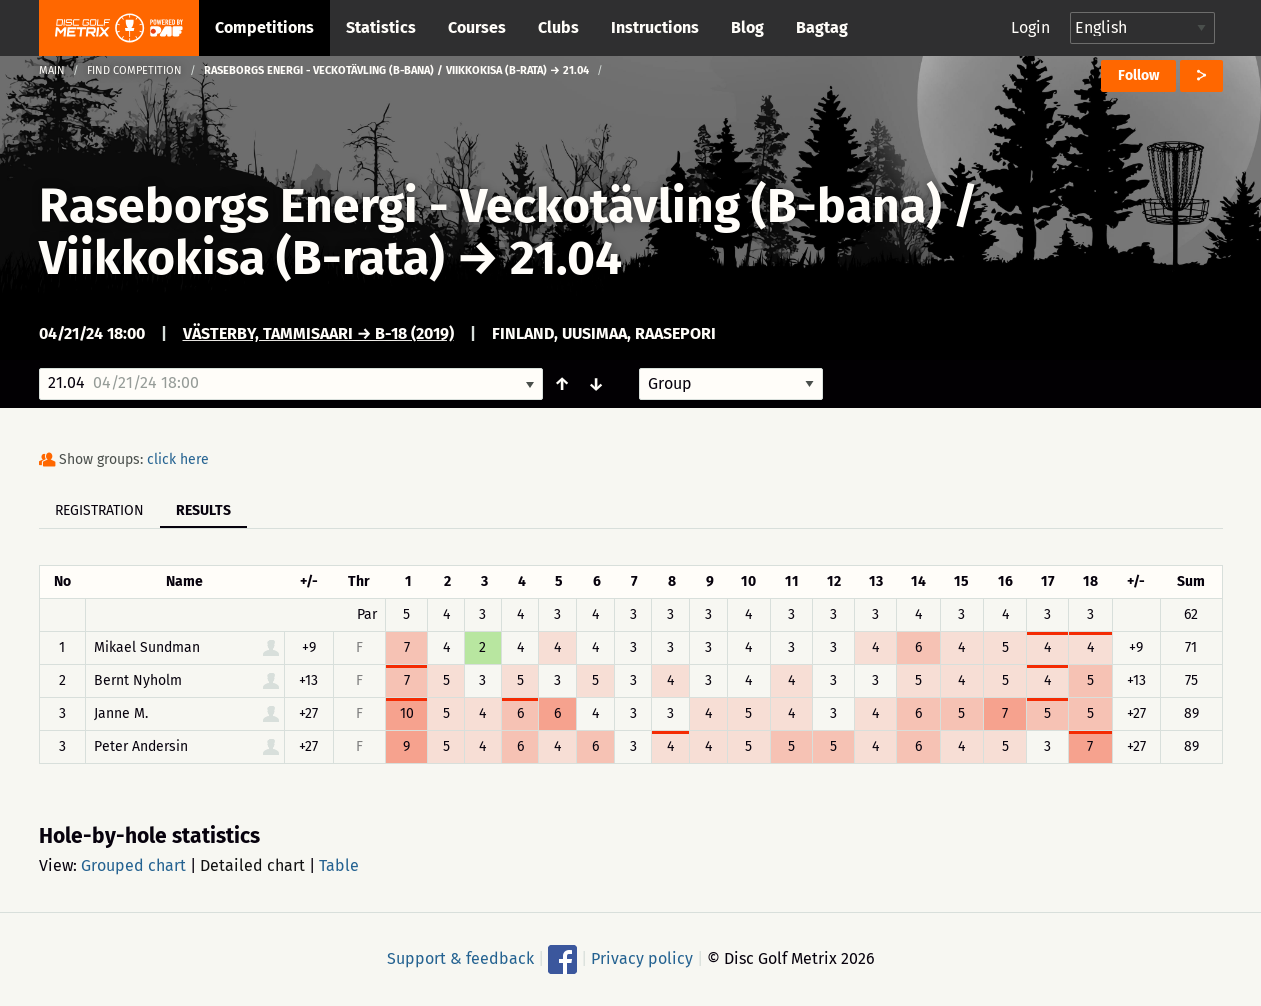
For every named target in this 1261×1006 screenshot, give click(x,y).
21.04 (566, 258)
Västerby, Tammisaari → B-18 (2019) (318, 333)
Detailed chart (252, 865)
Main (52, 70)
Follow (1138, 75)
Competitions (264, 27)
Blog (747, 27)
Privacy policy (642, 958)
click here (178, 459)
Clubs (558, 27)
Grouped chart (133, 865)
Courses (477, 27)
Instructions (655, 27)
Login (1030, 27)
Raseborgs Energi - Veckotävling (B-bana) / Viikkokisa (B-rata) (508, 232)
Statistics (381, 27)
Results (203, 510)
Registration (99, 510)
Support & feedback (460, 958)
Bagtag (822, 27)
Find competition (134, 70)
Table (339, 865)
